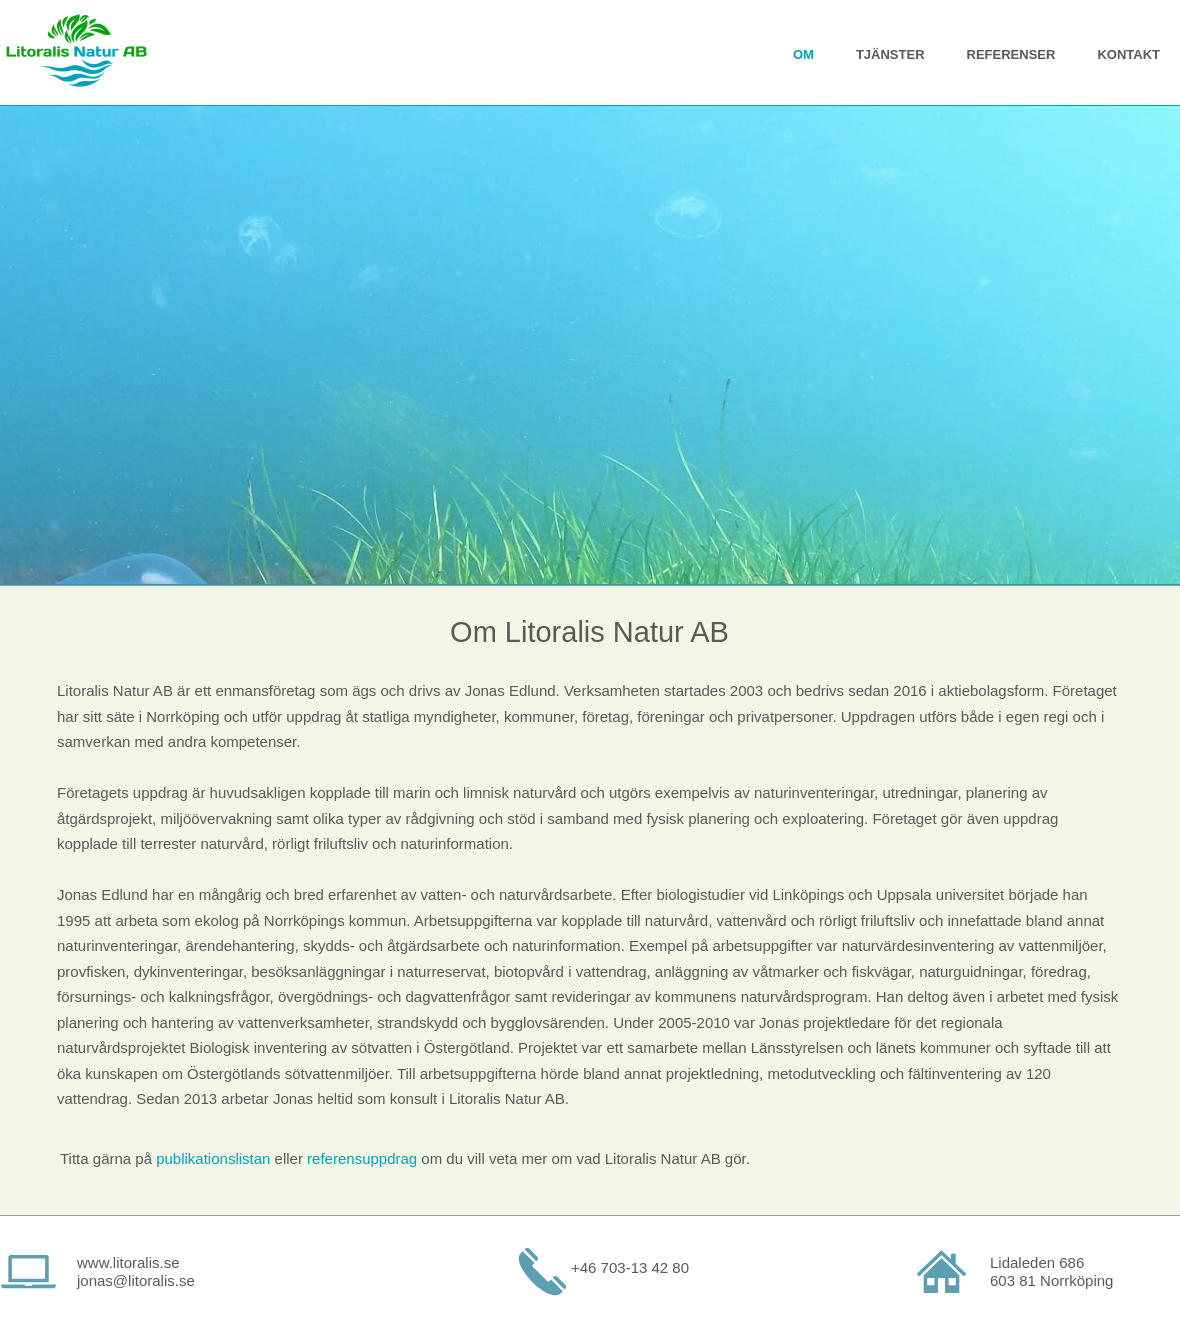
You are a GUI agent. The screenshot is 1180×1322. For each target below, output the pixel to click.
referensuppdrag (362, 1158)
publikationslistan (213, 1158)
